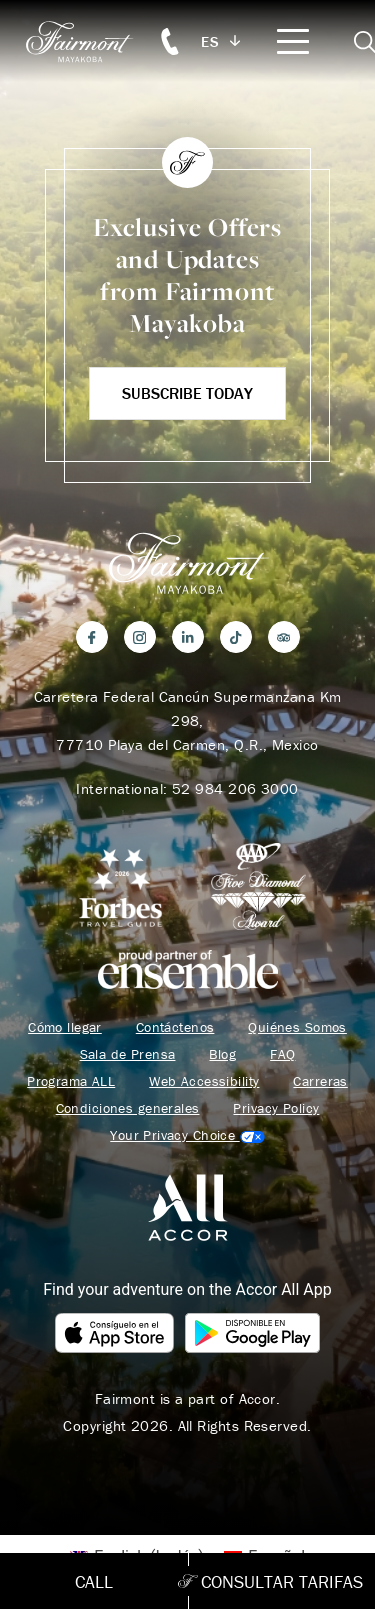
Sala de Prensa (128, 1054)
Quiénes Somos (297, 1027)
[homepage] (90, 41)
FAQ (282, 1054)
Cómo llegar (65, 1027)
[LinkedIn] (188, 637)
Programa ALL (71, 1081)
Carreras (320, 1081)
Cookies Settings (187, 1135)
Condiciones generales (128, 1108)
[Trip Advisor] (284, 637)
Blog (222, 1054)
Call (94, 1581)
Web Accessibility (204, 1081)
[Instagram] (140, 637)
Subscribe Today (187, 393)
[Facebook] (92, 637)
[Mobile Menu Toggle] (293, 41)
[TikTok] (236, 637)
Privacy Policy (276, 1108)
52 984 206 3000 (235, 788)
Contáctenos (175, 1027)
